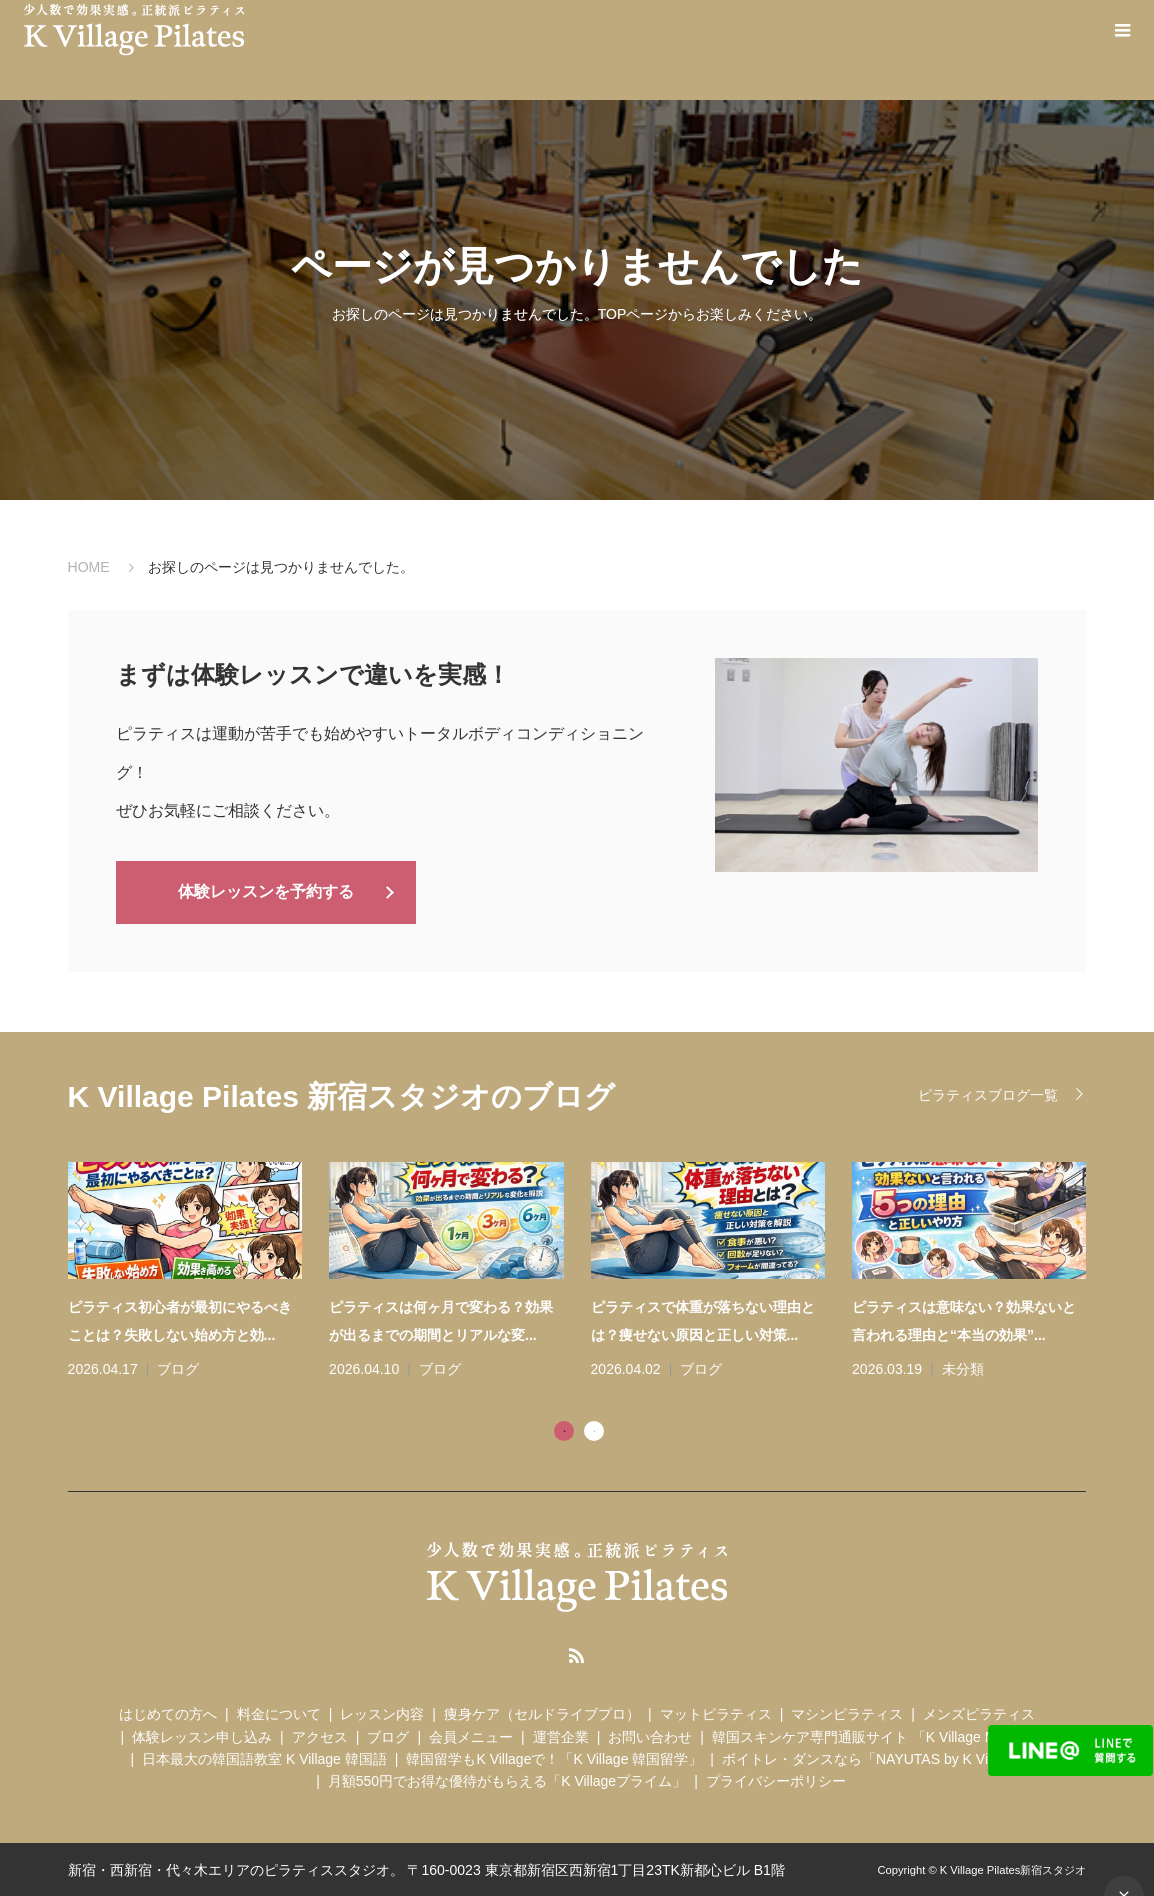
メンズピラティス (979, 1712)
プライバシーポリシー (776, 1780)
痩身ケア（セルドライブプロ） (542, 1712)
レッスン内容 (382, 1712)
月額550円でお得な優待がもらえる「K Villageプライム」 (507, 1780)
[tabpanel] (591, 1270)
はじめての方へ (168, 1712)
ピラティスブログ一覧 (988, 1093)
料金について (279, 1712)
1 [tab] (564, 1429)
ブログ (178, 1367)
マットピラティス (716, 1712)
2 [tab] (594, 1429)
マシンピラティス (847, 1712)
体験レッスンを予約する (266, 890)
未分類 (963, 1367)
